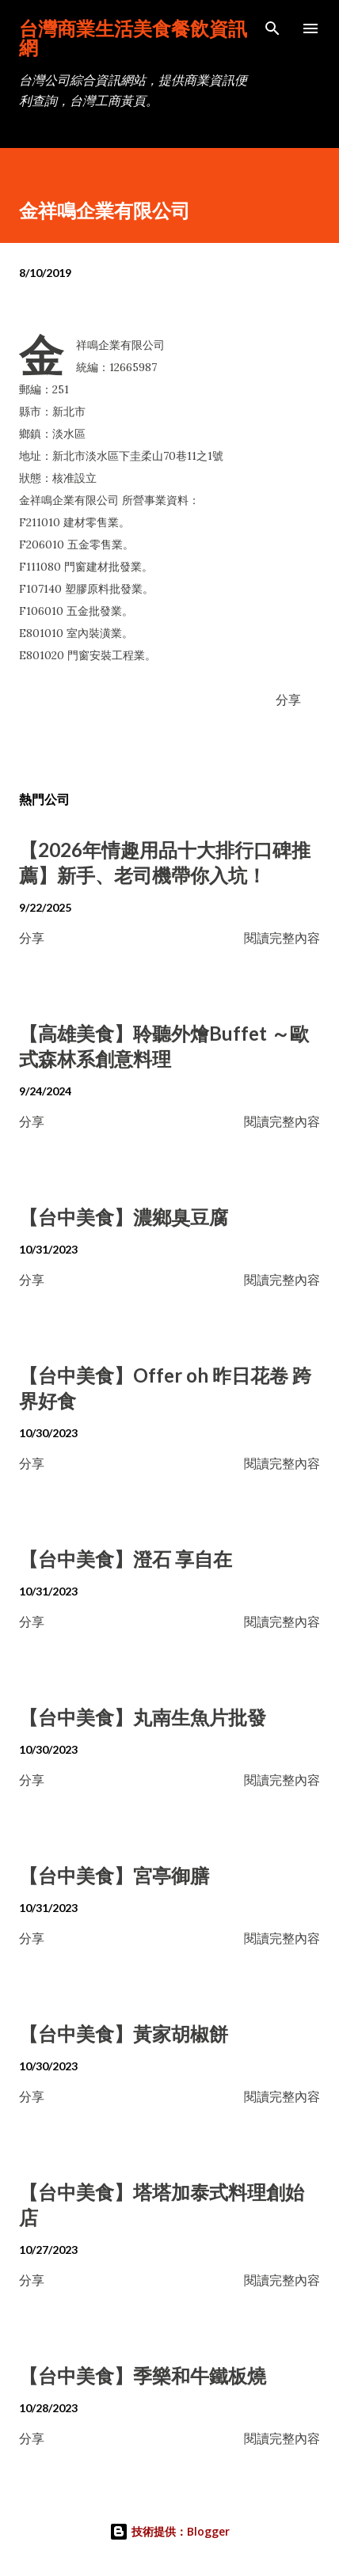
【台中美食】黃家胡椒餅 (123, 2033)
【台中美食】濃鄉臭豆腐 (123, 1216)
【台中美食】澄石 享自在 (125, 1558)
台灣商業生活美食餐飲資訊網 (133, 38)
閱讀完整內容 (282, 937)
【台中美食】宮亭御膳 (114, 1875)
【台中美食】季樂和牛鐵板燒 (142, 2375)
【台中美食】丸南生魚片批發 (142, 1716)
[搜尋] (272, 28)
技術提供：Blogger (169, 2531)
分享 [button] (288, 699)
